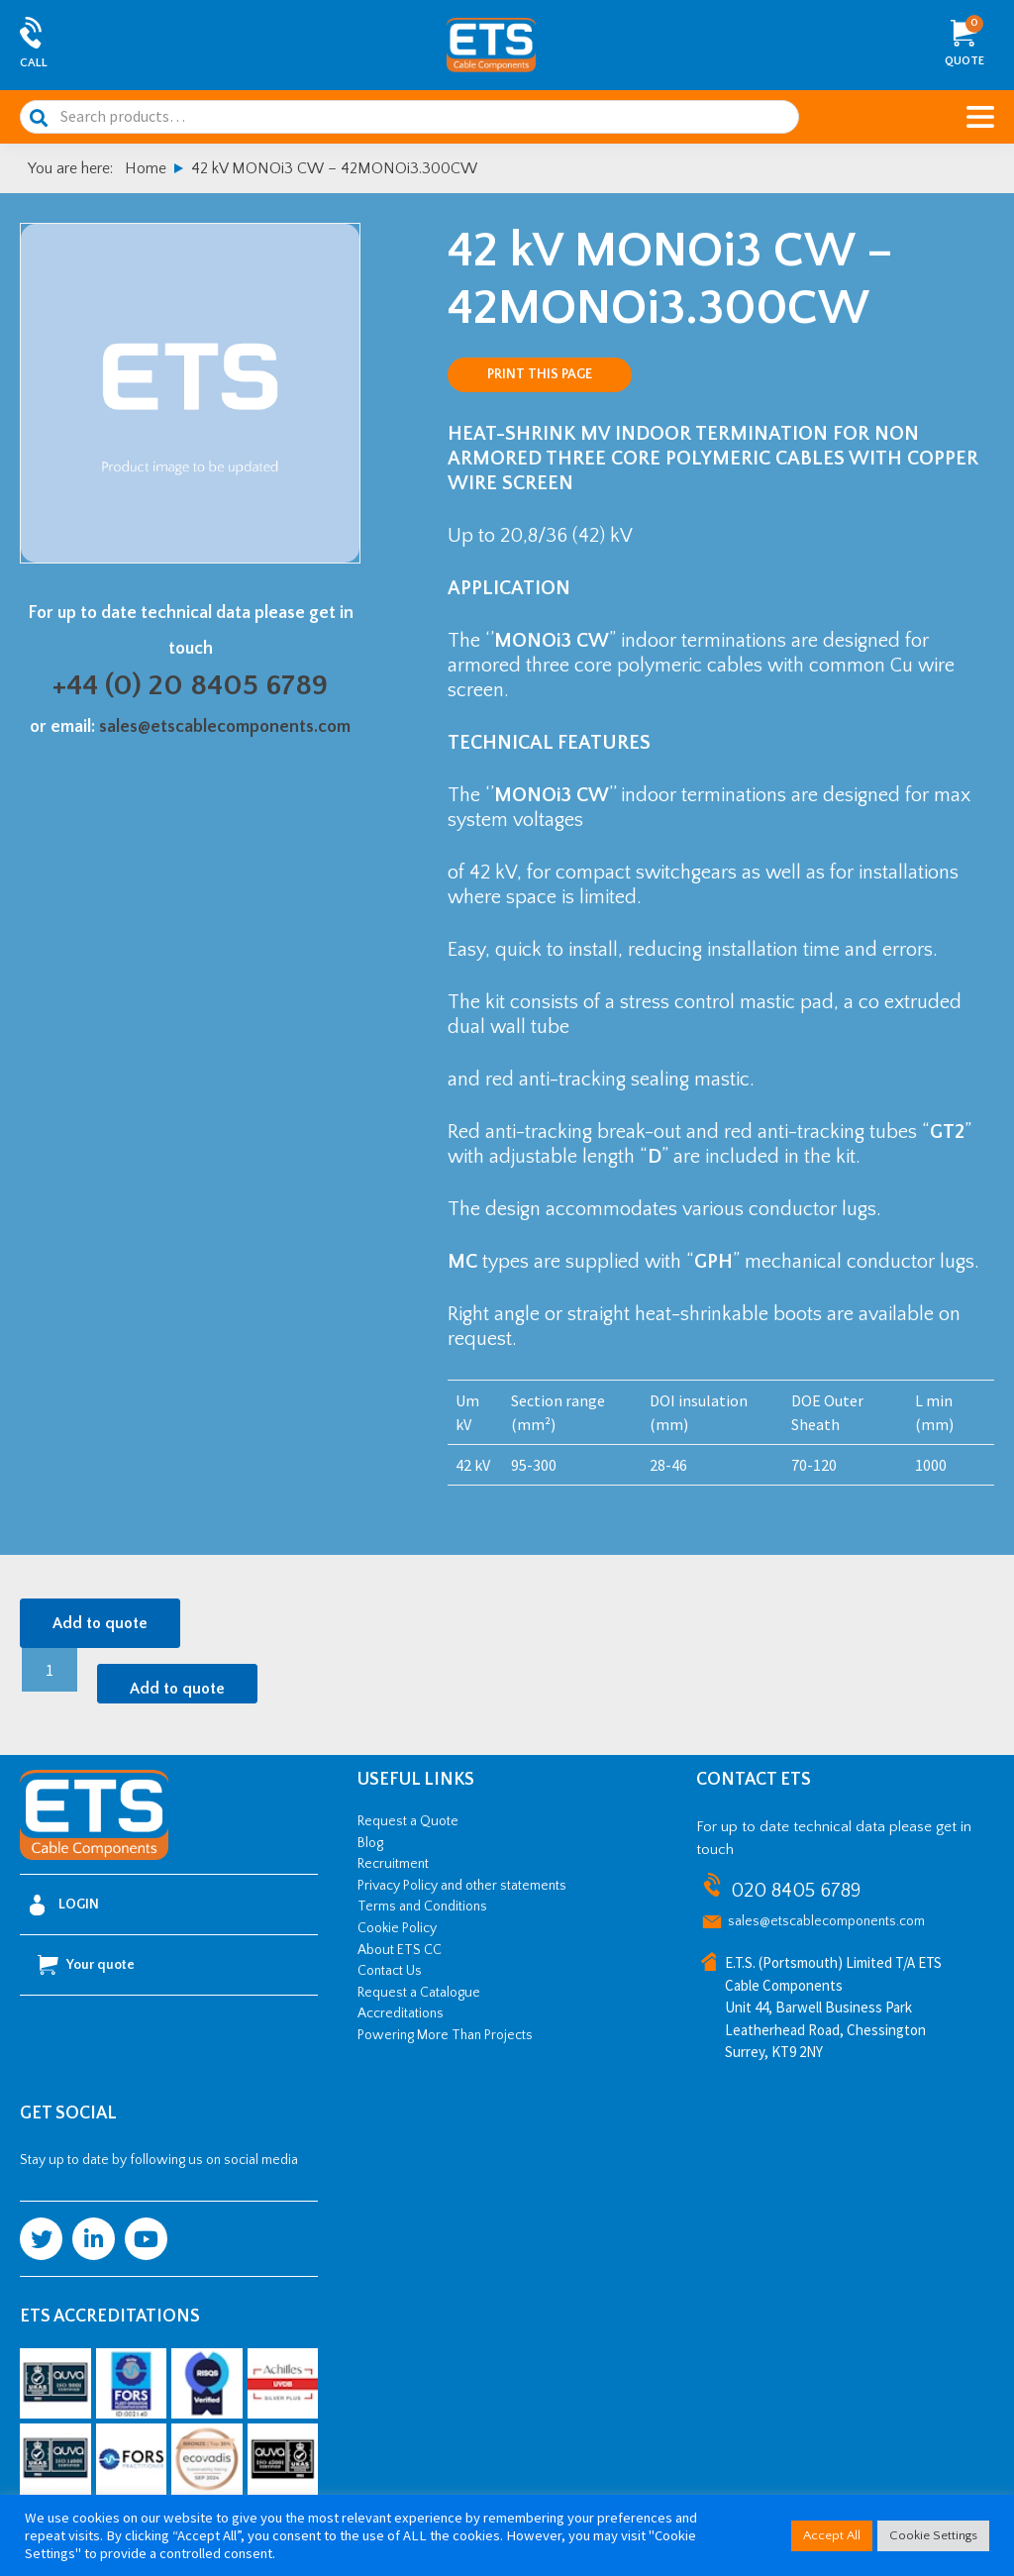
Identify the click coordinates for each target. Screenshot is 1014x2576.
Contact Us (389, 1971)
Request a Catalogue (418, 1993)
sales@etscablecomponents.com (225, 727)
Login (64, 1905)
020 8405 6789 (796, 1891)
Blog (370, 1843)
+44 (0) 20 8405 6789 (190, 686)
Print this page (539, 374)
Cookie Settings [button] (933, 2535)
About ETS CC (399, 1950)
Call (34, 62)
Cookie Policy (397, 1928)
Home (145, 168)
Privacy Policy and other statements (461, 1886)
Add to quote (100, 1623)
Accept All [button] (832, 2535)
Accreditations (400, 2013)
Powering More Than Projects (445, 2035)
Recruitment (393, 1864)
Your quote (86, 1965)
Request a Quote (407, 1821)
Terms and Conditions (422, 1906)
